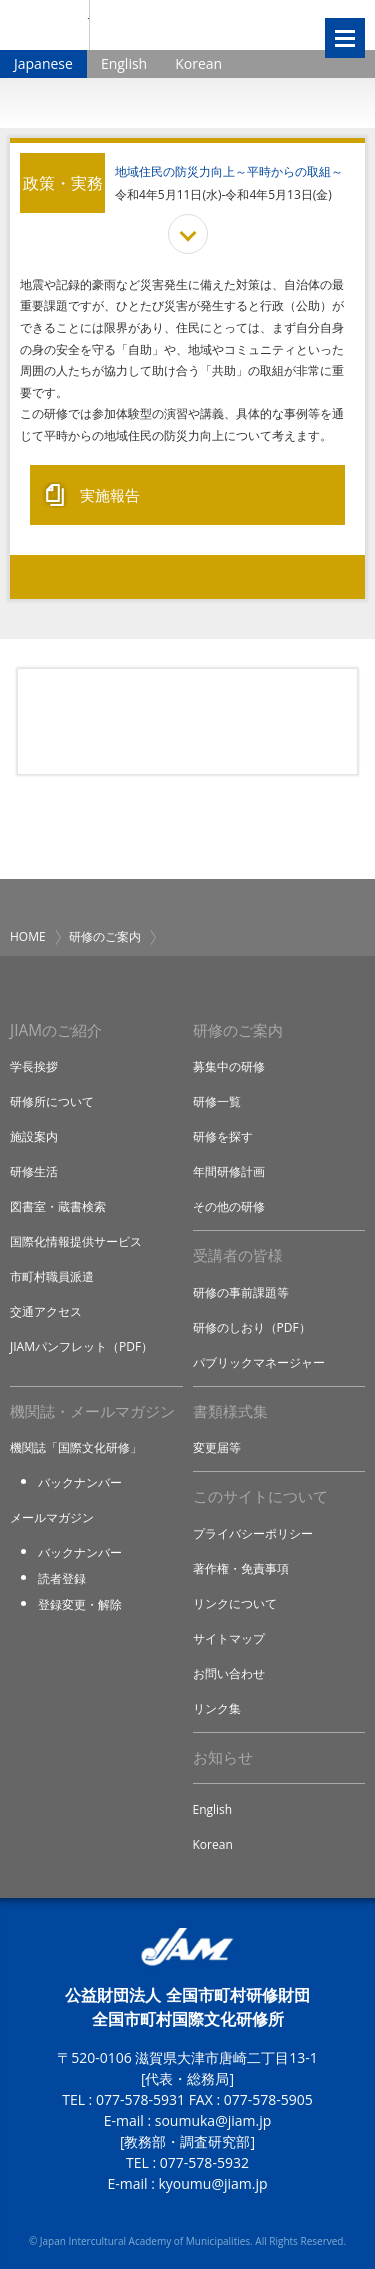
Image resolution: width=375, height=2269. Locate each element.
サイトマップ (229, 1638)
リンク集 (217, 1708)
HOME (28, 936)
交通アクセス (46, 1311)
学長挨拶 (34, 1066)
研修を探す (223, 1136)
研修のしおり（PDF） (252, 1327)
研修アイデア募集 (187, 722)
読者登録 (62, 1578)
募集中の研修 (229, 1066)
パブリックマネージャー (259, 1362)
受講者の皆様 (238, 1255)
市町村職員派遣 (52, 1276)
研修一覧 (217, 1101)
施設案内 (34, 1136)
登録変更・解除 (80, 1604)
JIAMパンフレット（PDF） (81, 1346)
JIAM (44, 25)
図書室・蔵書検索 (58, 1206)
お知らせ (223, 1757)
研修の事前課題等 (241, 1292)
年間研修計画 (229, 1171)
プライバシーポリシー (253, 1533)
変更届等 (217, 1447)
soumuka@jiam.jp (213, 2120)
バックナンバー (80, 1482)
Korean (198, 63)
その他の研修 (229, 1206)
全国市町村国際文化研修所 (193, 25)
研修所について (52, 1101)
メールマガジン (52, 1517)
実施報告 (110, 495)
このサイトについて (260, 1496)
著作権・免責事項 (241, 1568)
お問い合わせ (229, 1673)
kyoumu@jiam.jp (212, 2183)
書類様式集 (230, 1411)
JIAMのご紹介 (56, 1030)
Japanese (43, 63)
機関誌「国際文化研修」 (76, 1447)
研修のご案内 (105, 936)
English (124, 63)
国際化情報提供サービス (76, 1241)
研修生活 (34, 1171)
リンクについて (235, 1603)
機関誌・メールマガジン (92, 1411)
